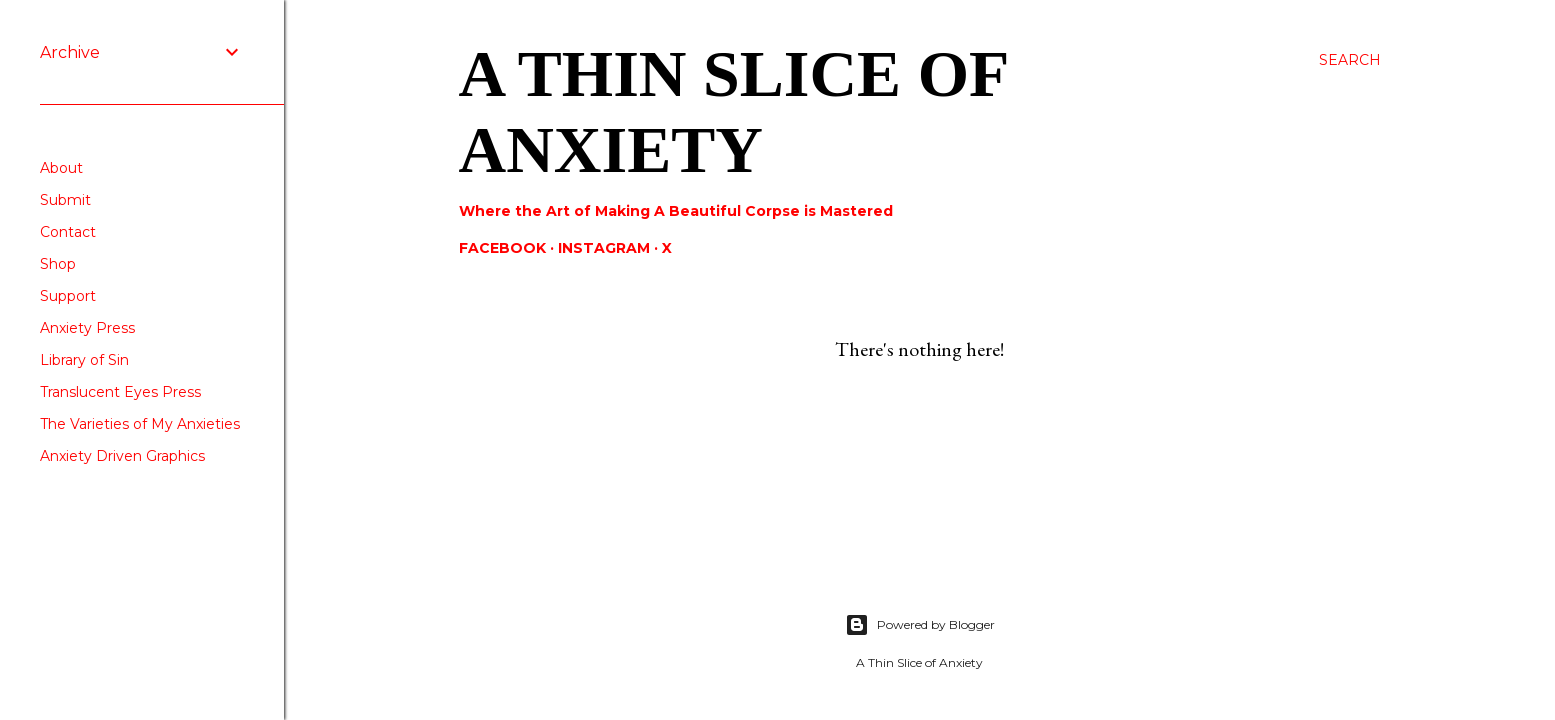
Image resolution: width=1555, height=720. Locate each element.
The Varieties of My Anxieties (140, 424)
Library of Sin (84, 360)
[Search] (1350, 60)
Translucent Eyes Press (120, 392)
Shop (58, 264)
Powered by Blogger (920, 625)
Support (68, 296)
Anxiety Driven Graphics (122, 456)
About (61, 168)
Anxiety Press (87, 328)
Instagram (604, 248)
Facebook (502, 248)
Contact (68, 232)
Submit (65, 200)
